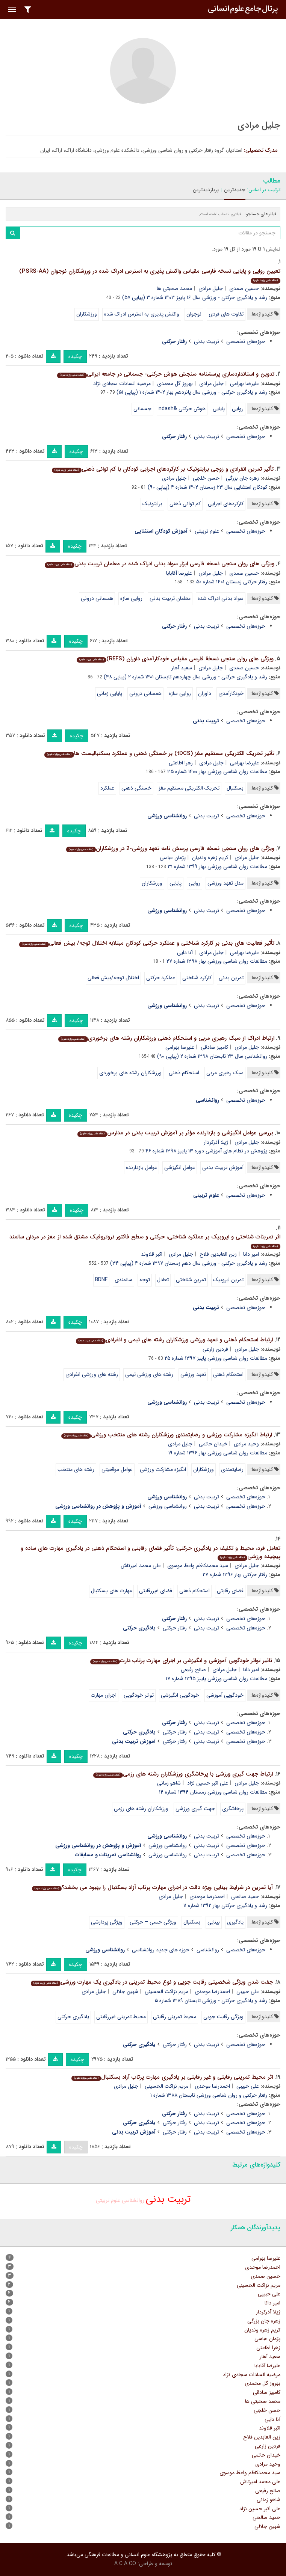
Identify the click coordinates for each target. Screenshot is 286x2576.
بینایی (213, 1922)
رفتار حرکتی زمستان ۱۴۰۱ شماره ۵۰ (231, 582)
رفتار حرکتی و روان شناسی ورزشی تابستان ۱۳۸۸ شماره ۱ (208, 2095)
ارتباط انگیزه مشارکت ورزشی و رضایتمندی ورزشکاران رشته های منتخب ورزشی (166, 1434)
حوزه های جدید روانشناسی (160, 1950)
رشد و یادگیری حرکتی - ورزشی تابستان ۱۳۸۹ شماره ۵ (211, 2000)
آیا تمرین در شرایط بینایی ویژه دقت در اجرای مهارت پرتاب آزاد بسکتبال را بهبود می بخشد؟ (152, 1887)
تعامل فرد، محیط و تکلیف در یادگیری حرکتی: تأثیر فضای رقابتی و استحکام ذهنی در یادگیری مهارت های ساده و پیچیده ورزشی (150, 1552)
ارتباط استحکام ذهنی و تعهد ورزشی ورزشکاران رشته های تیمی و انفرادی (174, 1339)
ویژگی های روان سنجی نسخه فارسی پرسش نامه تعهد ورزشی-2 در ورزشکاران (170, 848)
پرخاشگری (233, 1808)
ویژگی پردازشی (107, 1922)
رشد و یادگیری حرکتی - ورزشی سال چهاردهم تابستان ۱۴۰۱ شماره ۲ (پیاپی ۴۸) (185, 677)
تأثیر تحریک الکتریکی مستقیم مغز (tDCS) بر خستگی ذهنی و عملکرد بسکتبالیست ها (159, 753)
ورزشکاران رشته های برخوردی (130, 1073)
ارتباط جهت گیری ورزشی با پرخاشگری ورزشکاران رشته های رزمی (183, 1774)
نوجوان (193, 314)
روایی (238, 409)
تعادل (163, 1280)
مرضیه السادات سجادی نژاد (122, 383)
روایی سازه (131, 598)
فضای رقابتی (230, 1591)
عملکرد (107, 788)
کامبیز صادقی (214, 1047)
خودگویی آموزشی (225, 1695)
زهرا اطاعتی (181, 763)
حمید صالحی (245, 1896)
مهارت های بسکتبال (111, 1591)
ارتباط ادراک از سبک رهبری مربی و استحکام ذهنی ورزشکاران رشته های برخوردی (166, 1038)
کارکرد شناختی (197, 978)
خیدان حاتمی (213, 1444)
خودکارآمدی (231, 693)
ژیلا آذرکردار (216, 1142)
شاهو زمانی (169, 1783)
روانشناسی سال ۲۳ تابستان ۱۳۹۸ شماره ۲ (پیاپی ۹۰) (212, 1056)
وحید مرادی (246, 1444)
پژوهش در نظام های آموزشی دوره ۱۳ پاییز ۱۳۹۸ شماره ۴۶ (206, 1151)
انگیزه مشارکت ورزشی (163, 1469)
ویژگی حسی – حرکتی (153, 1922)
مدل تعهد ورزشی (225, 883)
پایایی (219, 409)
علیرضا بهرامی (244, 383)
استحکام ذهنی (184, 1073)
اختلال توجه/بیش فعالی (113, 978)
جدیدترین (234, 190)
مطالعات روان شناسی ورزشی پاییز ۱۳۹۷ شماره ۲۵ (216, 1358)
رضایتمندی (232, 1469)
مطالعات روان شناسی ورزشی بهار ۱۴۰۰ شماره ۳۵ (217, 771)
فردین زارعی (215, 1349)
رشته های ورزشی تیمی (149, 1374)
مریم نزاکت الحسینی (166, 1991)
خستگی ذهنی (136, 788)
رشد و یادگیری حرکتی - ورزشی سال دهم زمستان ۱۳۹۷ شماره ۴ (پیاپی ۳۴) (188, 1263)
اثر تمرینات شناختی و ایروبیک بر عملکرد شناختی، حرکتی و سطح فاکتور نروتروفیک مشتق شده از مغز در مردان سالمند (144, 1240)
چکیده (75, 356)
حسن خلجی (206, 478)
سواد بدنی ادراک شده (221, 598)
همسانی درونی (97, 598)
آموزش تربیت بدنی (223, 1167)
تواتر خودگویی (139, 1695)
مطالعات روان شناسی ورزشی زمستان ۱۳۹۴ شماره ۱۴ (213, 1792)
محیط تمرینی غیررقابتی (121, 2017)
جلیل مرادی (210, 288)
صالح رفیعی (193, 1669)
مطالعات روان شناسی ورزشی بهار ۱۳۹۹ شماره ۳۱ (217, 866)
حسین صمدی (244, 288)
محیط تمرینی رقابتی (174, 2017)
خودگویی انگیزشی (180, 1695)
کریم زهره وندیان (210, 857)
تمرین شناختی (191, 1280)
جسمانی (142, 409)
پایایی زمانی (109, 693)
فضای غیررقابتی (155, 1591)
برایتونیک (152, 504)
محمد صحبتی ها (174, 288)
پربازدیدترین (206, 190)
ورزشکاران (86, 314)
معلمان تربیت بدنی (170, 598)
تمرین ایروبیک (228, 1280)
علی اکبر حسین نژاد (207, 1783)
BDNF (101, 1280)
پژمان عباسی (173, 857)
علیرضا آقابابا (179, 573)
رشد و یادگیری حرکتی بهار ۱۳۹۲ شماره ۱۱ (225, 1905)
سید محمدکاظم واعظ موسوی (197, 1565)
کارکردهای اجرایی (226, 504)
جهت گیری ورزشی (195, 1808)
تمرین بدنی (231, 978)
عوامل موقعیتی (117, 1469)
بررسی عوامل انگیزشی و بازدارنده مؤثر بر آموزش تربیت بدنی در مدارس (175, 1132)
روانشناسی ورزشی (167, 1506)
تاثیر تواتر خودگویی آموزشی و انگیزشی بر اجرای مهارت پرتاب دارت (181, 1660)
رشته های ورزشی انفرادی (91, 1374)
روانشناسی (208, 1950)
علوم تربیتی (207, 531)
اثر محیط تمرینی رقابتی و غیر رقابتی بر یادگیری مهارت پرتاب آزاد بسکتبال (172, 2077)
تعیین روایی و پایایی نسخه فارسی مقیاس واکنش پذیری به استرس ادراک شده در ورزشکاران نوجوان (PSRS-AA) (149, 275)
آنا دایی (185, 952)
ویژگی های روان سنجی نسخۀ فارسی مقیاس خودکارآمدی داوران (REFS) (175, 658)
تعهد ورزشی (193, 1374)
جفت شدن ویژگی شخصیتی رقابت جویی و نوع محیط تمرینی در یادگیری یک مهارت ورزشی (152, 1982)
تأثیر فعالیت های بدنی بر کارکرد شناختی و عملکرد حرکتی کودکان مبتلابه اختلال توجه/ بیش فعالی (146, 943)
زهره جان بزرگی (242, 478)
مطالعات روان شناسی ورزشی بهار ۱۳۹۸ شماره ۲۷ (216, 961)
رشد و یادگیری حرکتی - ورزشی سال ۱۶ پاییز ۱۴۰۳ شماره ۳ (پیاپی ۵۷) (194, 297)
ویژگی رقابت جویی (223, 2017)
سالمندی (123, 1280)
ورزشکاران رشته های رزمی (141, 1808)
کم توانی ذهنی (185, 504)
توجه (144, 1280)
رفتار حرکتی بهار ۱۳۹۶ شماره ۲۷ (235, 1574)
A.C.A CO (125, 2563)
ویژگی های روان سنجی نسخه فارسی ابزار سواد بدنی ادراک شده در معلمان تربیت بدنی (159, 563)
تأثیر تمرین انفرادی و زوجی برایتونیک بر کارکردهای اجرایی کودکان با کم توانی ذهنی (163, 469)
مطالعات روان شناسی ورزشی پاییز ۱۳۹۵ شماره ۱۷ (216, 1679)
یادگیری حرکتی (73, 2017)
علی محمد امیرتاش (141, 1565)
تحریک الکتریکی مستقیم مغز (189, 788)
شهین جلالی (125, 1991)
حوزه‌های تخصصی (245, 341)
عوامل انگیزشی (179, 1167)
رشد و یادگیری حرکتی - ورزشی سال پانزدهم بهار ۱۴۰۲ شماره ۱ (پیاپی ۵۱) (192, 392)
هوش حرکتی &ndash (182, 409)
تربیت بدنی (206, 341)
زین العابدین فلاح (218, 1254)
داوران (204, 693)
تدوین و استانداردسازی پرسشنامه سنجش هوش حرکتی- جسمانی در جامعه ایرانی (165, 374)
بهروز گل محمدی (175, 383)
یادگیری (235, 1922)
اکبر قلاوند (151, 1254)
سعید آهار (181, 668)
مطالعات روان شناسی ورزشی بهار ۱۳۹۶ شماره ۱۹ (217, 1453)
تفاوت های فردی (226, 314)
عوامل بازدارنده (141, 1167)
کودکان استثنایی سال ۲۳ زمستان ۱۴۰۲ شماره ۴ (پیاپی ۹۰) (207, 487)
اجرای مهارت (104, 1695)
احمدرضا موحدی (207, 1896)
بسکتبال (235, 788)
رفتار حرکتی (175, 1628)
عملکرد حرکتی (160, 978)
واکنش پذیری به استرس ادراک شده (141, 314)
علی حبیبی (247, 1991)
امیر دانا (251, 1254)
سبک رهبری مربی (225, 1073)
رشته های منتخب (76, 1469)
